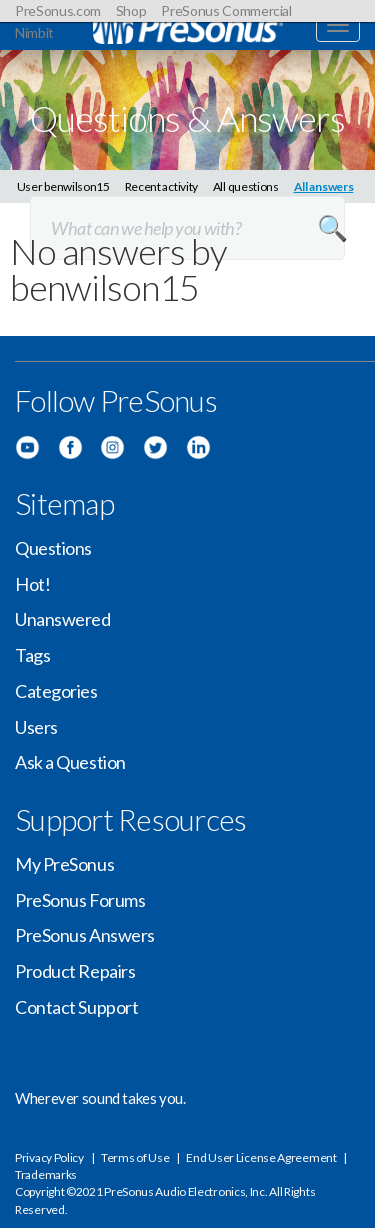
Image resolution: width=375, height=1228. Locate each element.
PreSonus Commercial (226, 10)
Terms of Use (135, 1157)
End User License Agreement (261, 1157)
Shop (131, 10)
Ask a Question (70, 762)
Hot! (32, 584)
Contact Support (76, 1007)
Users (36, 727)
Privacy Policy (49, 1157)
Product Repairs (75, 971)
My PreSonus (64, 864)
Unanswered (63, 619)
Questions (53, 548)
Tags (32, 655)
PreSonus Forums (80, 900)
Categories (56, 691)
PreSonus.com (58, 10)
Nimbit (34, 32)
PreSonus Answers (85, 935)
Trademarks (46, 1174)
